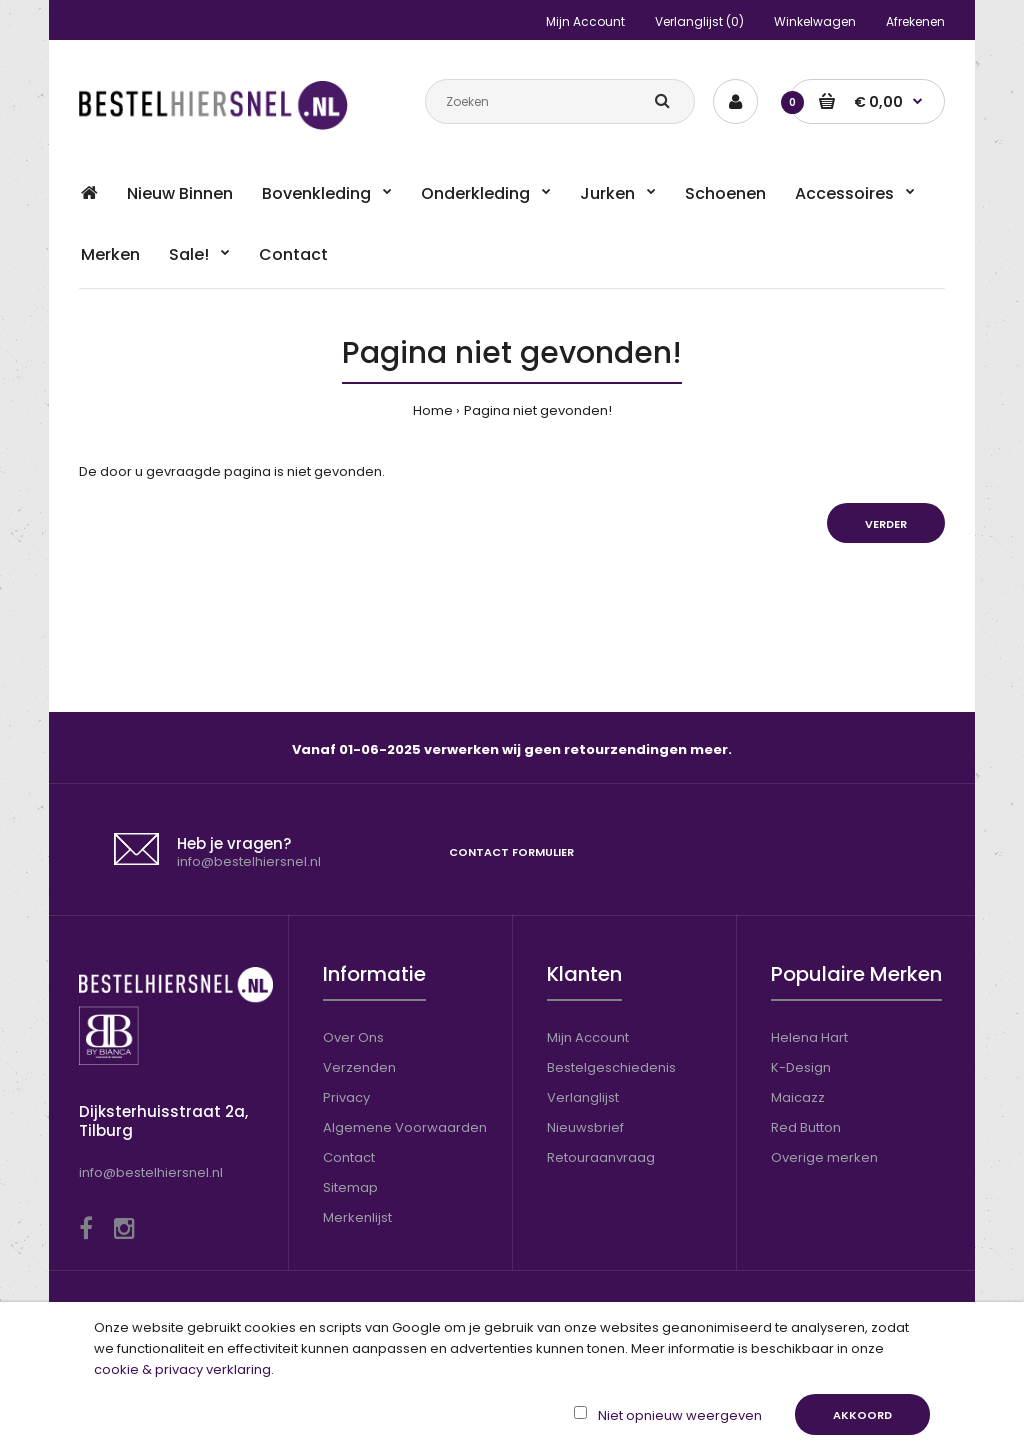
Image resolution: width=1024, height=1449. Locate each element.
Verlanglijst (583, 1097)
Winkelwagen (815, 21)
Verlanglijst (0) (699, 21)
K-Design (801, 1067)
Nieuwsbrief (585, 1127)
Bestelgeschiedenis (611, 1067)
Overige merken (824, 1157)
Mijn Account (585, 21)
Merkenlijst (357, 1217)
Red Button (806, 1127)
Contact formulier (511, 852)
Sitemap (350, 1187)
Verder (886, 524)
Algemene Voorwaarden (405, 1127)
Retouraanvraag (601, 1157)
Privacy (346, 1097)
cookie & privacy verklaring (182, 1369)
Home (433, 410)
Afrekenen (915, 21)
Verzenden (359, 1067)
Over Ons (353, 1037)
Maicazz (798, 1097)
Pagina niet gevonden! (538, 410)
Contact (349, 1157)
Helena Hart (809, 1037)
